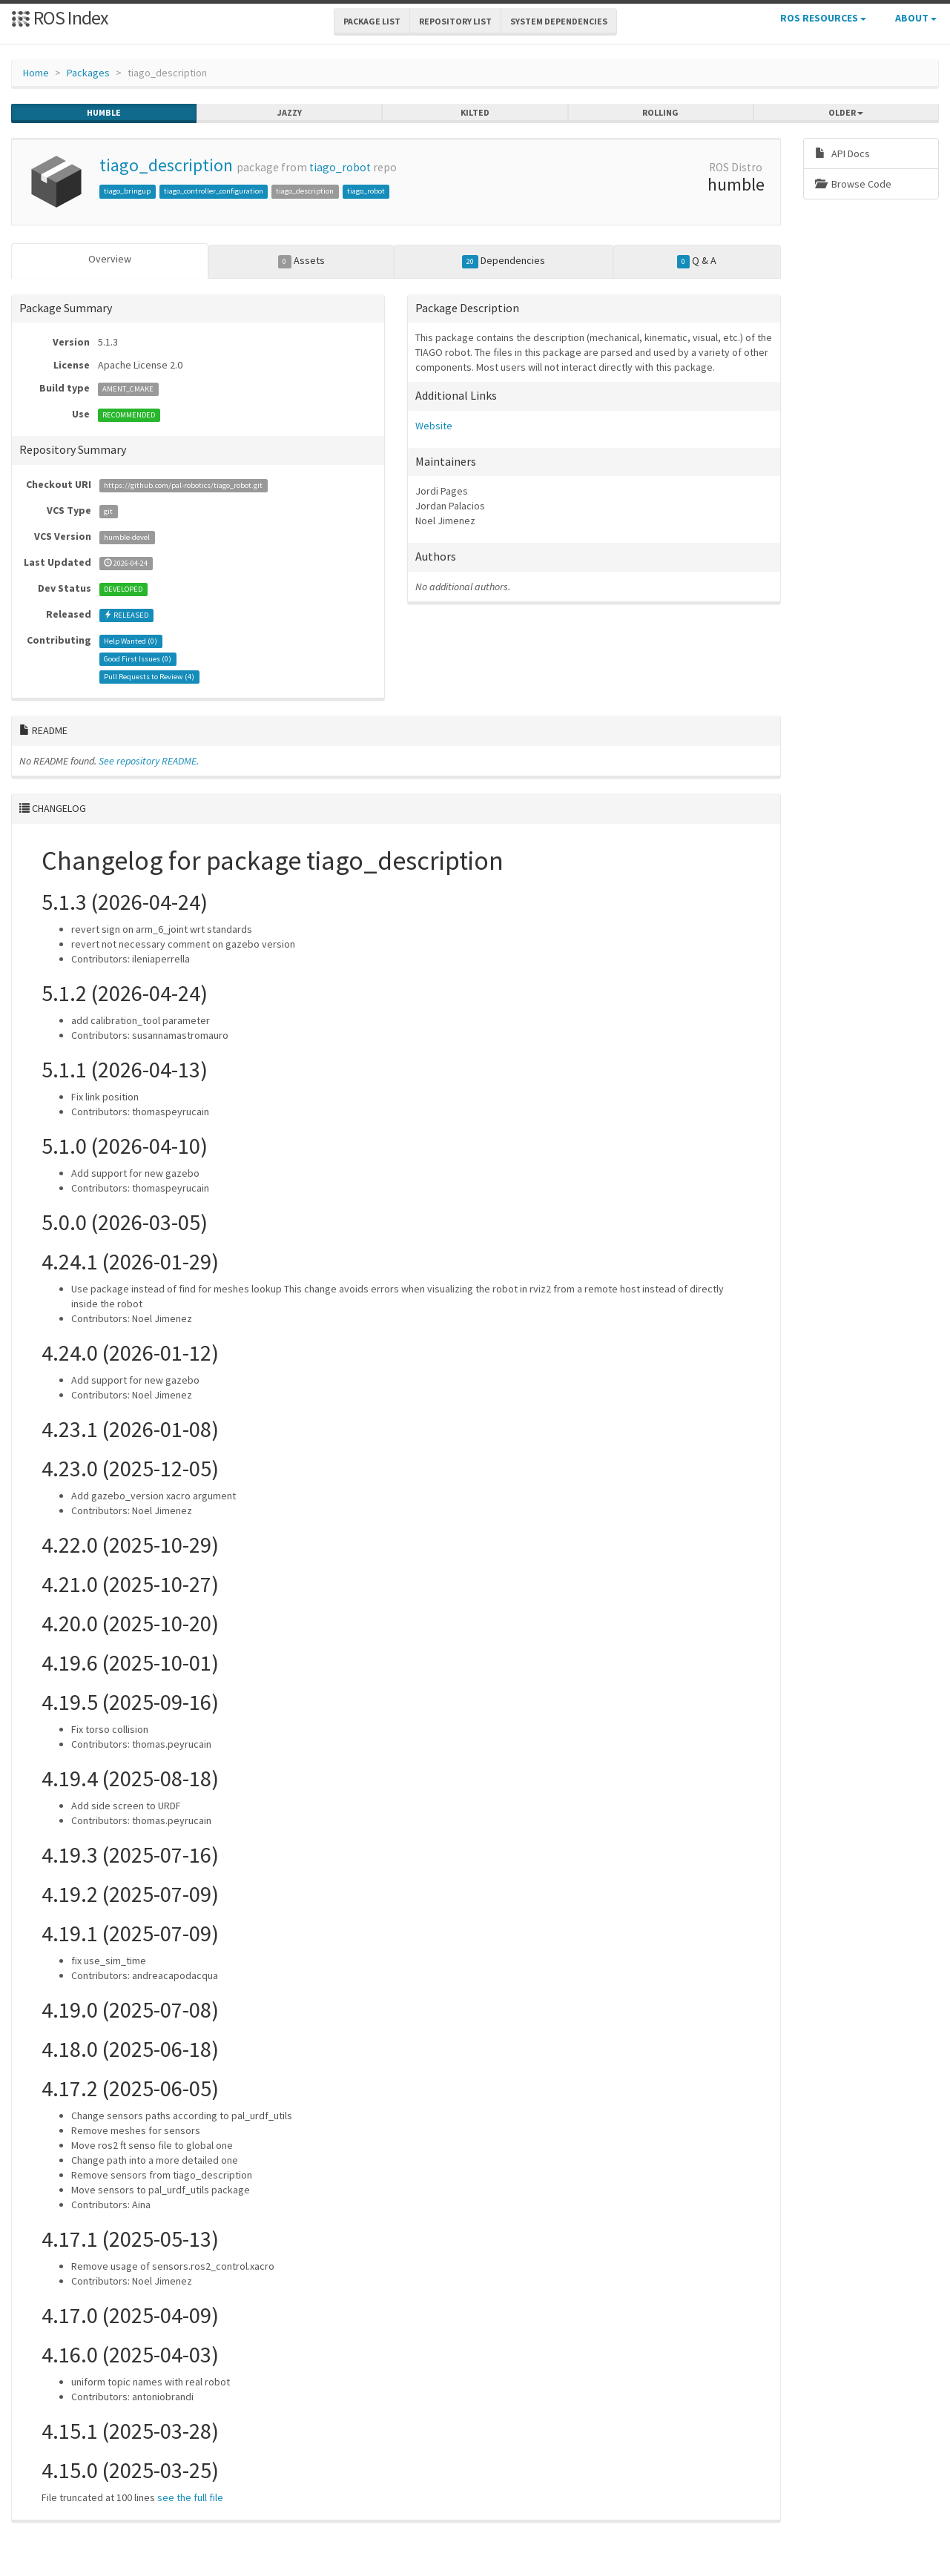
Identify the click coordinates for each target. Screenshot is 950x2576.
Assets (301, 261)
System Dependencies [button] (558, 21)
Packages (88, 72)
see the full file (190, 2497)
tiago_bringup (127, 191)
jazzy (289, 113)
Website (433, 425)
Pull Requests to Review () (149, 676)
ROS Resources (823, 17)
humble (104, 113)
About (916, 17)
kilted (475, 113)
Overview (109, 258)
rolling (660, 113)
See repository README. (149, 760)
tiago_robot (340, 167)
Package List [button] (371, 21)
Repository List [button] (455, 21)
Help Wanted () (130, 640)
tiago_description (166, 164)
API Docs (842, 153)
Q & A (697, 261)
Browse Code (853, 184)
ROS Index (59, 17)
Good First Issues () (137, 658)
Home (36, 72)
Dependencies (504, 261)
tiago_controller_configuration (213, 191)
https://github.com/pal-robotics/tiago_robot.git (183, 484)
